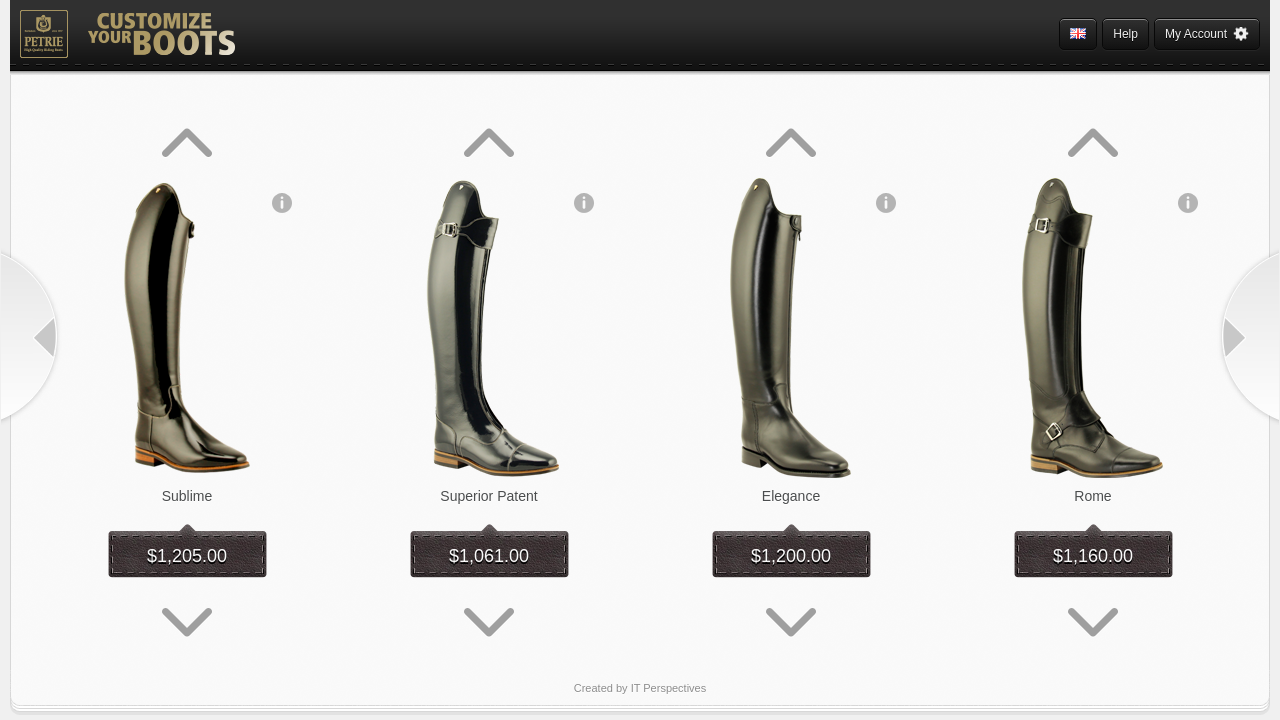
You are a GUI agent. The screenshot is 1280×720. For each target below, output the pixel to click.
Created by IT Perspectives (640, 688)
